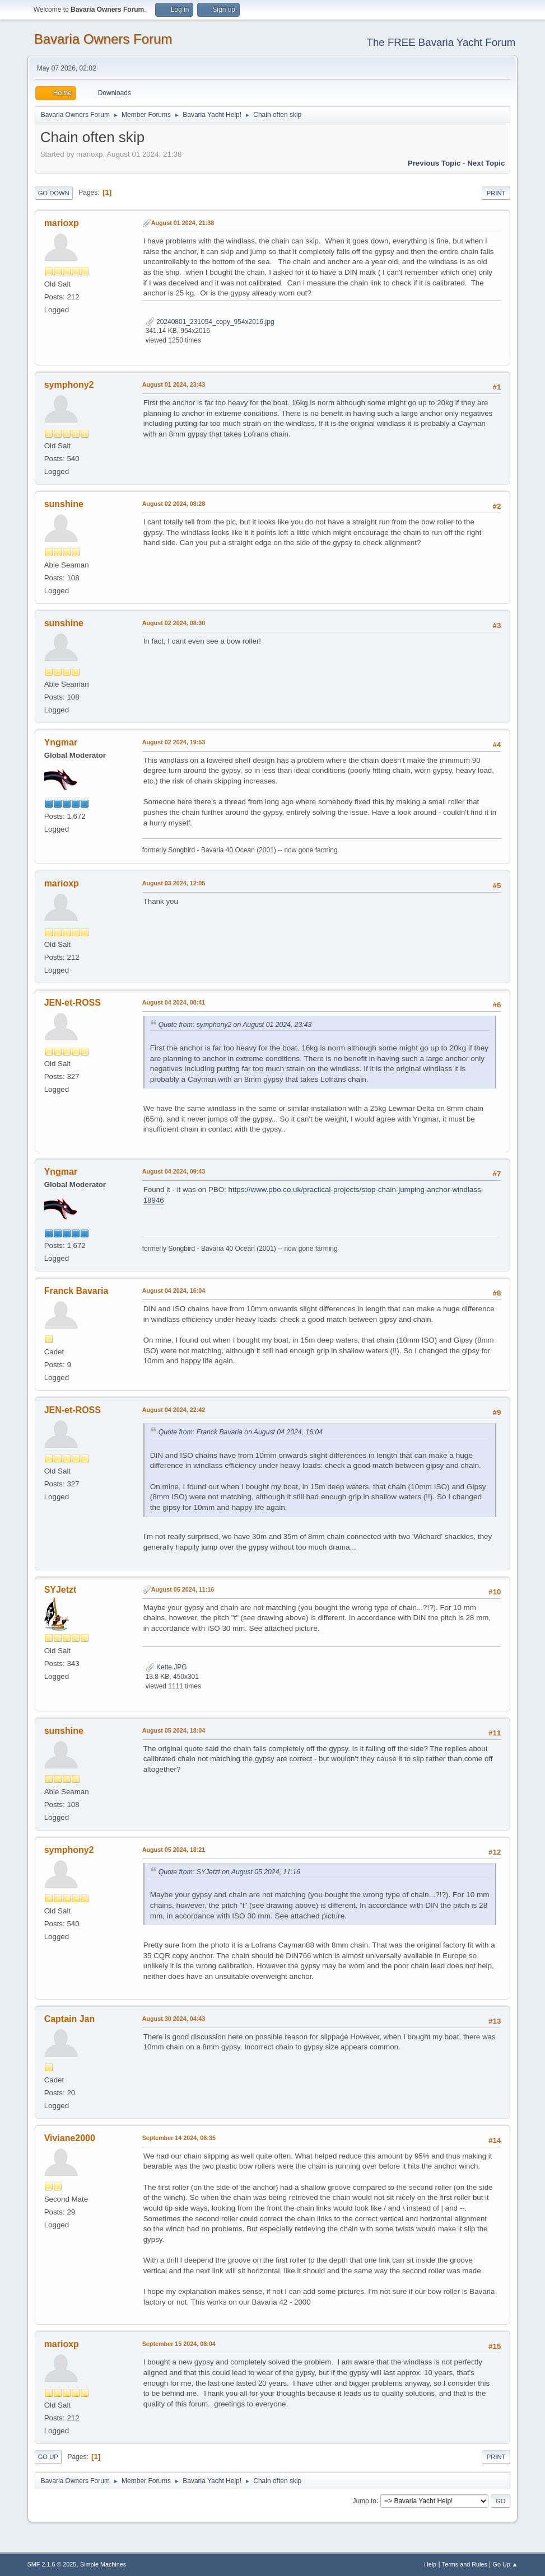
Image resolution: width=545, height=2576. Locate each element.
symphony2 (69, 385)
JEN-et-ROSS (72, 1002)
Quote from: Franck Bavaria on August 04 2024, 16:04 (241, 1432)
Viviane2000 (69, 2138)
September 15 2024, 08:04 (179, 2343)
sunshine (63, 504)
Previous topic (434, 163)
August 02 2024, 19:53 (174, 742)
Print (496, 193)
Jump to (364, 2500)
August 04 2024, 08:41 (174, 1002)
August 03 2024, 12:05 (174, 883)
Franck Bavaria (76, 1291)
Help (430, 2564)
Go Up (48, 2456)
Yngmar (61, 742)
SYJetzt (60, 1589)
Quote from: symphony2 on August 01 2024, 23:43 (235, 1025)
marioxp (61, 223)
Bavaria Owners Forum (103, 38)
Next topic (486, 163)
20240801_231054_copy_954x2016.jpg (210, 322)
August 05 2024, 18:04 (174, 1730)
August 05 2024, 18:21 (174, 1849)
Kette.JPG (166, 1667)
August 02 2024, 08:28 (174, 503)
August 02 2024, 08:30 (174, 623)
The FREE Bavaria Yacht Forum (441, 42)
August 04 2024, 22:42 (174, 1409)
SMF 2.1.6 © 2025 (52, 2564)
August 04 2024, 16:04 (174, 1290)
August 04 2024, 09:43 (174, 1171)
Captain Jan (69, 2019)
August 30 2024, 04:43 (174, 2018)
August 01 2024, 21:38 (183, 222)
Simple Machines (103, 2564)
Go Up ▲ (505, 2564)
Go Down (53, 193)
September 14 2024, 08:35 (179, 2137)
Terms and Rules (464, 2564)
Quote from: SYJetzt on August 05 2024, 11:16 (229, 1872)
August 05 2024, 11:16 (183, 1589)
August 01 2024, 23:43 (174, 384)
